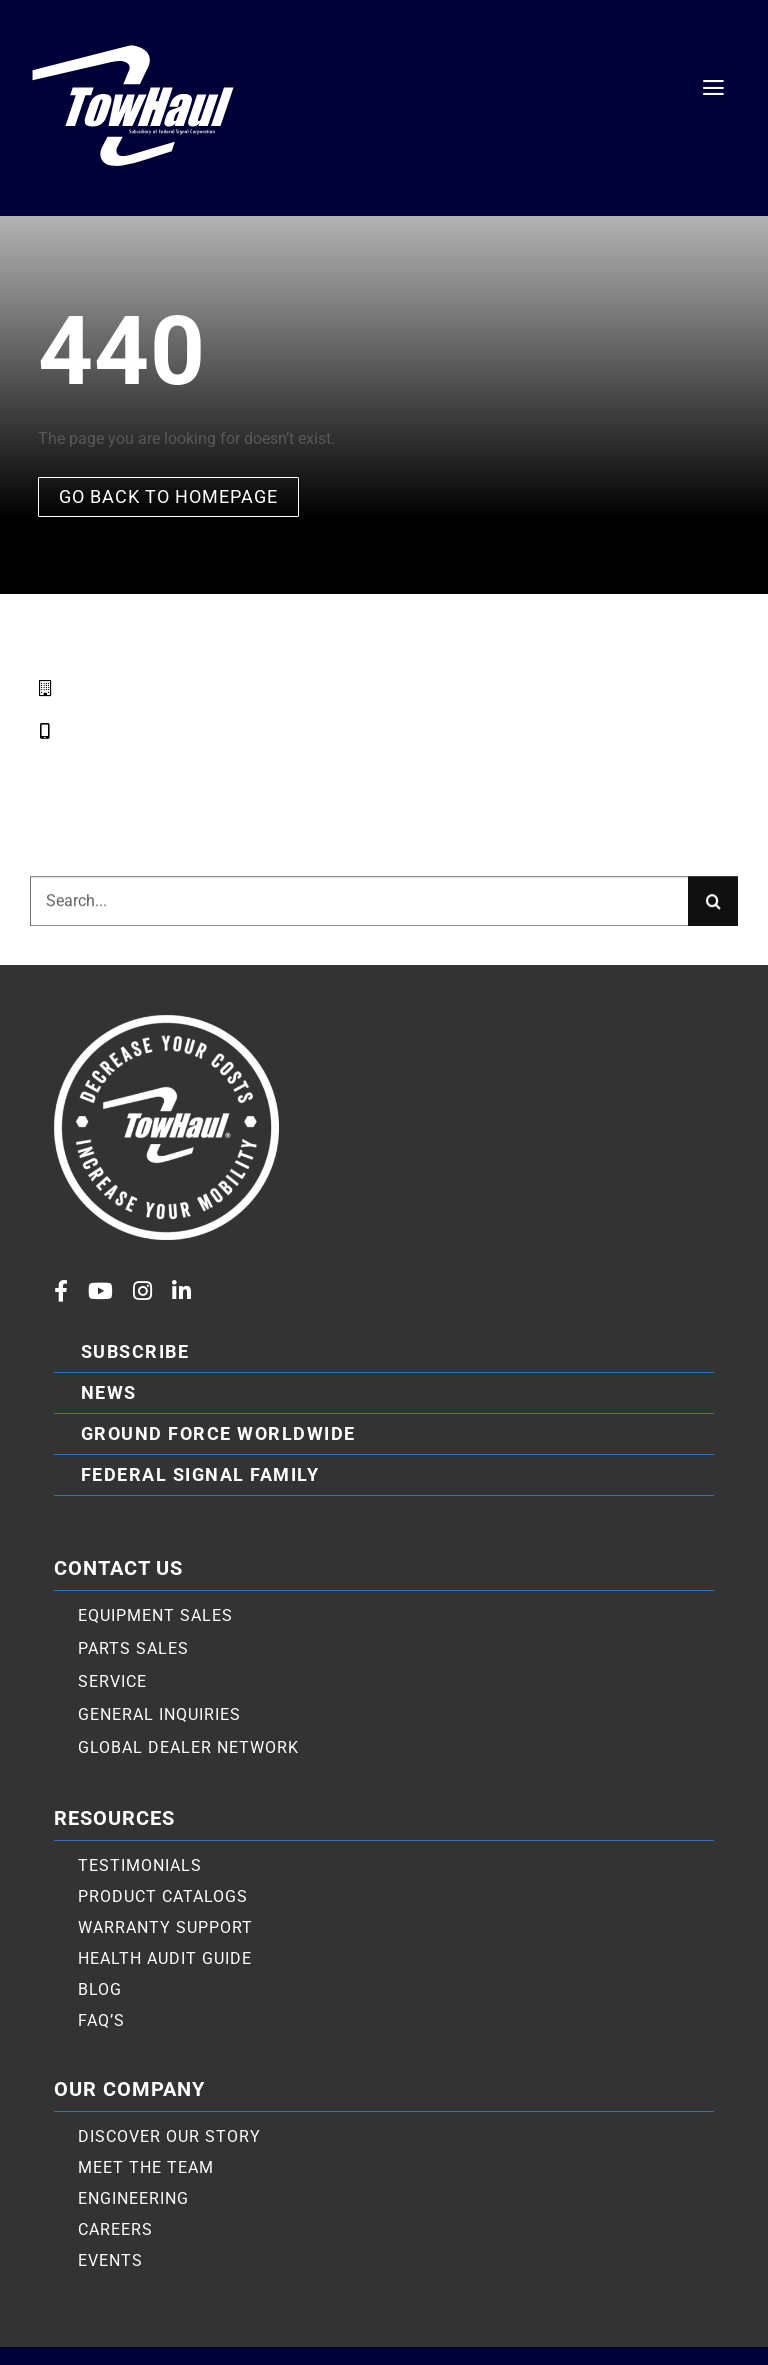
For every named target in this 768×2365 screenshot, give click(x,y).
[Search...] (359, 911)
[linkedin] (181, 1291)
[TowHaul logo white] (133, 42)
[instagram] (142, 1291)
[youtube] (100, 1291)
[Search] (713, 911)
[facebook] (61, 1291)
